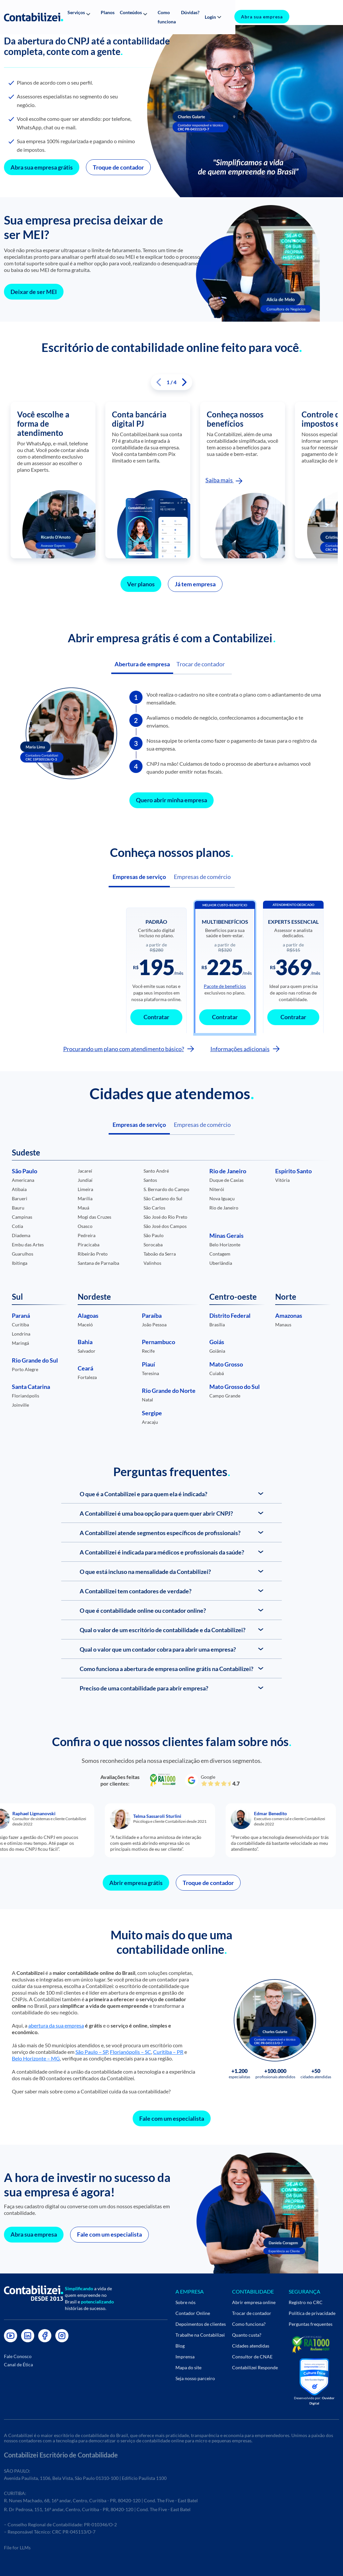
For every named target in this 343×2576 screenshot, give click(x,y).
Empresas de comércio (202, 872)
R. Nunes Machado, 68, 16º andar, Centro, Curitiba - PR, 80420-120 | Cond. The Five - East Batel (101, 2499)
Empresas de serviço (139, 872)
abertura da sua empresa (56, 2019)
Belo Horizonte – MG (36, 2052)
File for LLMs (17, 2546)
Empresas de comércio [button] (202, 1120)
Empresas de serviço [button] (139, 1120)
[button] (85, 13)
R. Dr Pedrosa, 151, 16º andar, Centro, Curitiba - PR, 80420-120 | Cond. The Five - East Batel (97, 2507)
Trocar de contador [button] (202, 659)
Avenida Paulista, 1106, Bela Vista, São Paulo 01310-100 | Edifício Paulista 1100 (85, 2476)
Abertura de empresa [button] (143, 659)
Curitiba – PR (168, 2046)
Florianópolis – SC (130, 2046)
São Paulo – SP (91, 2046)
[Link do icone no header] (33, 12)
